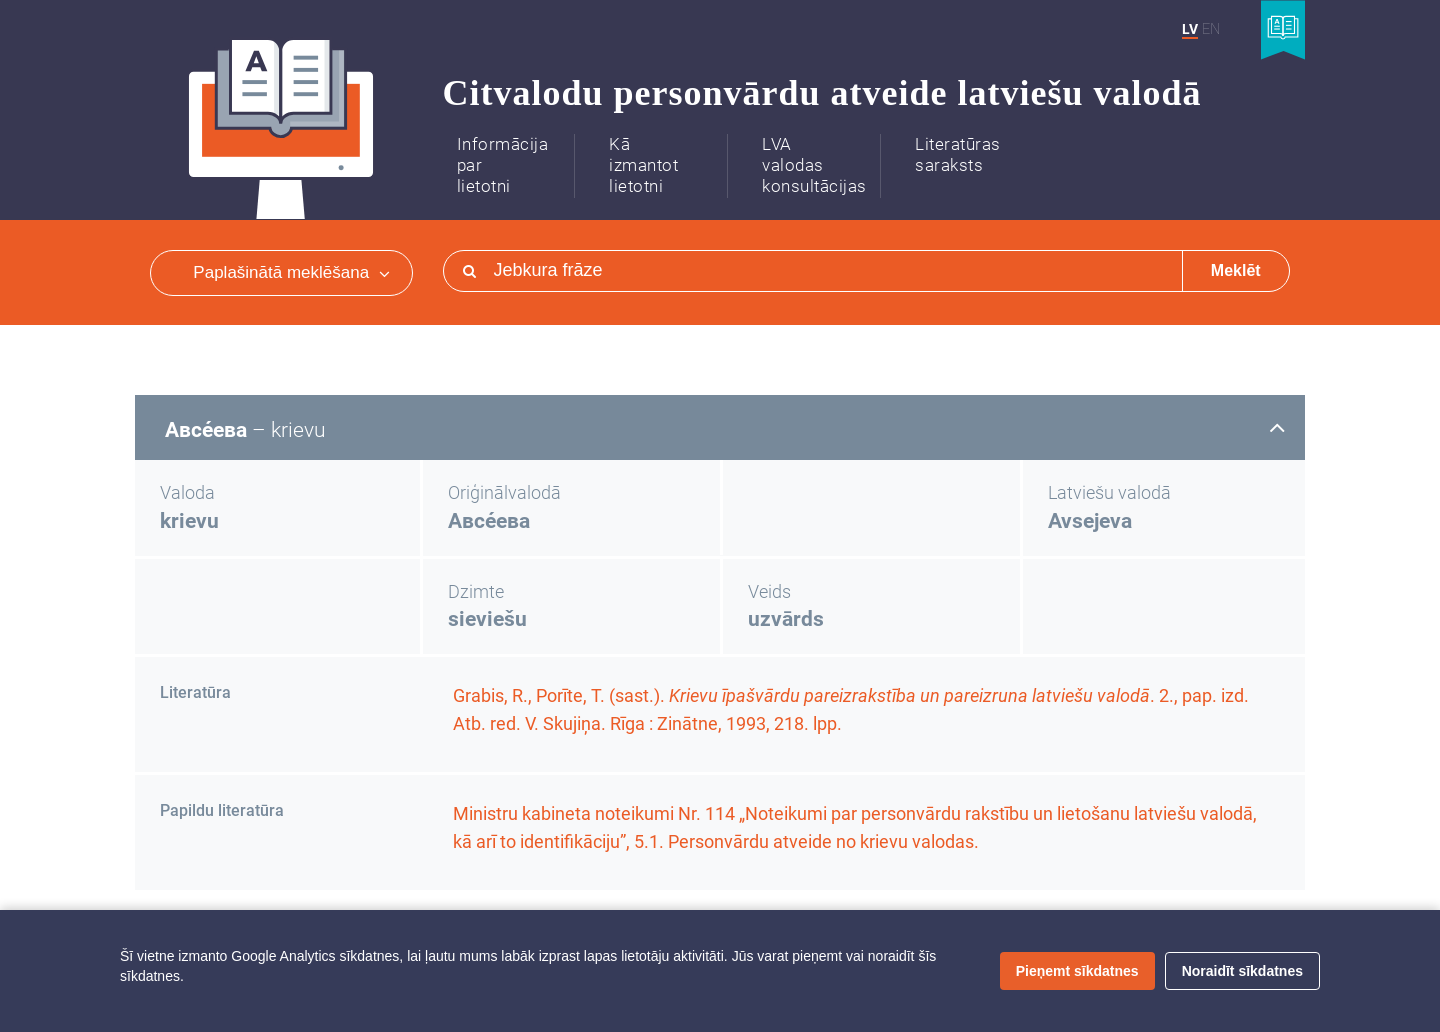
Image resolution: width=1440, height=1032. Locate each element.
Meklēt (1236, 270)
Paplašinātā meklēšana (291, 272)
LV (1190, 29)
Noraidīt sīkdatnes (1242, 971)
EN (1211, 29)
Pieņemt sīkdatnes (1077, 971)
